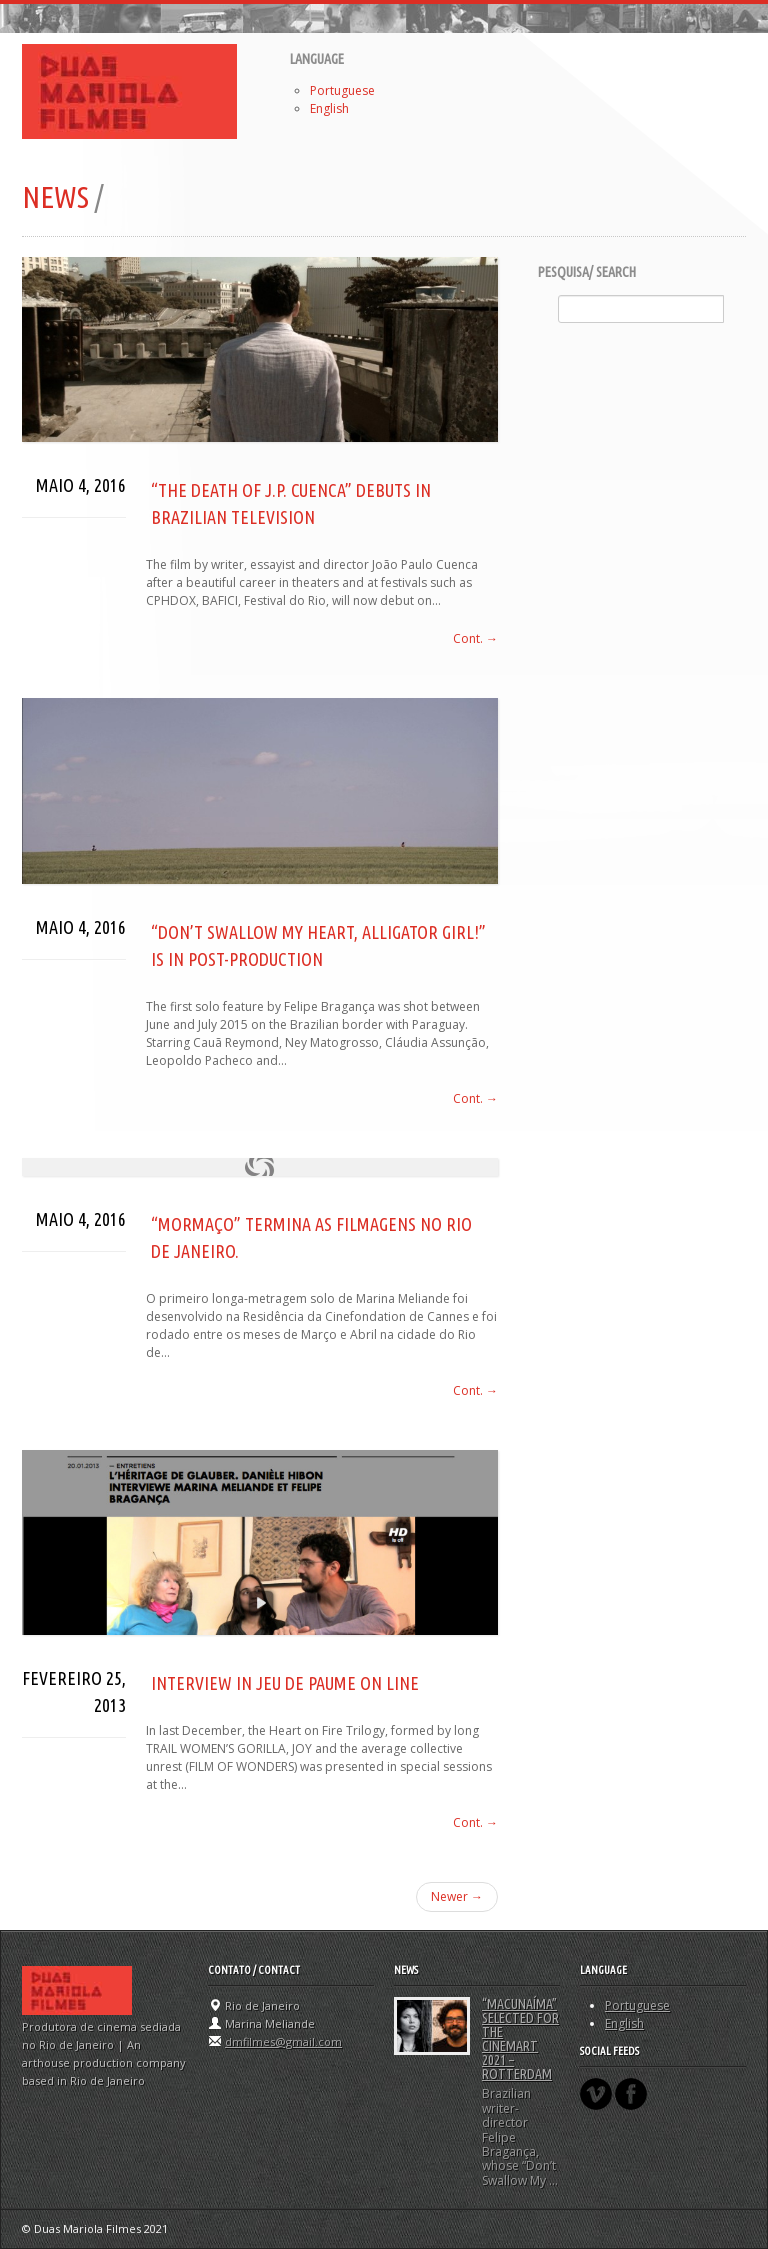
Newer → (457, 1896)
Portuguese (342, 90)
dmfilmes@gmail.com (283, 2041)
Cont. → (475, 638)
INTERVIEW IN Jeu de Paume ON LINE (285, 1683)
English (329, 108)
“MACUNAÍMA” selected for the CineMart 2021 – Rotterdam (520, 2039)
